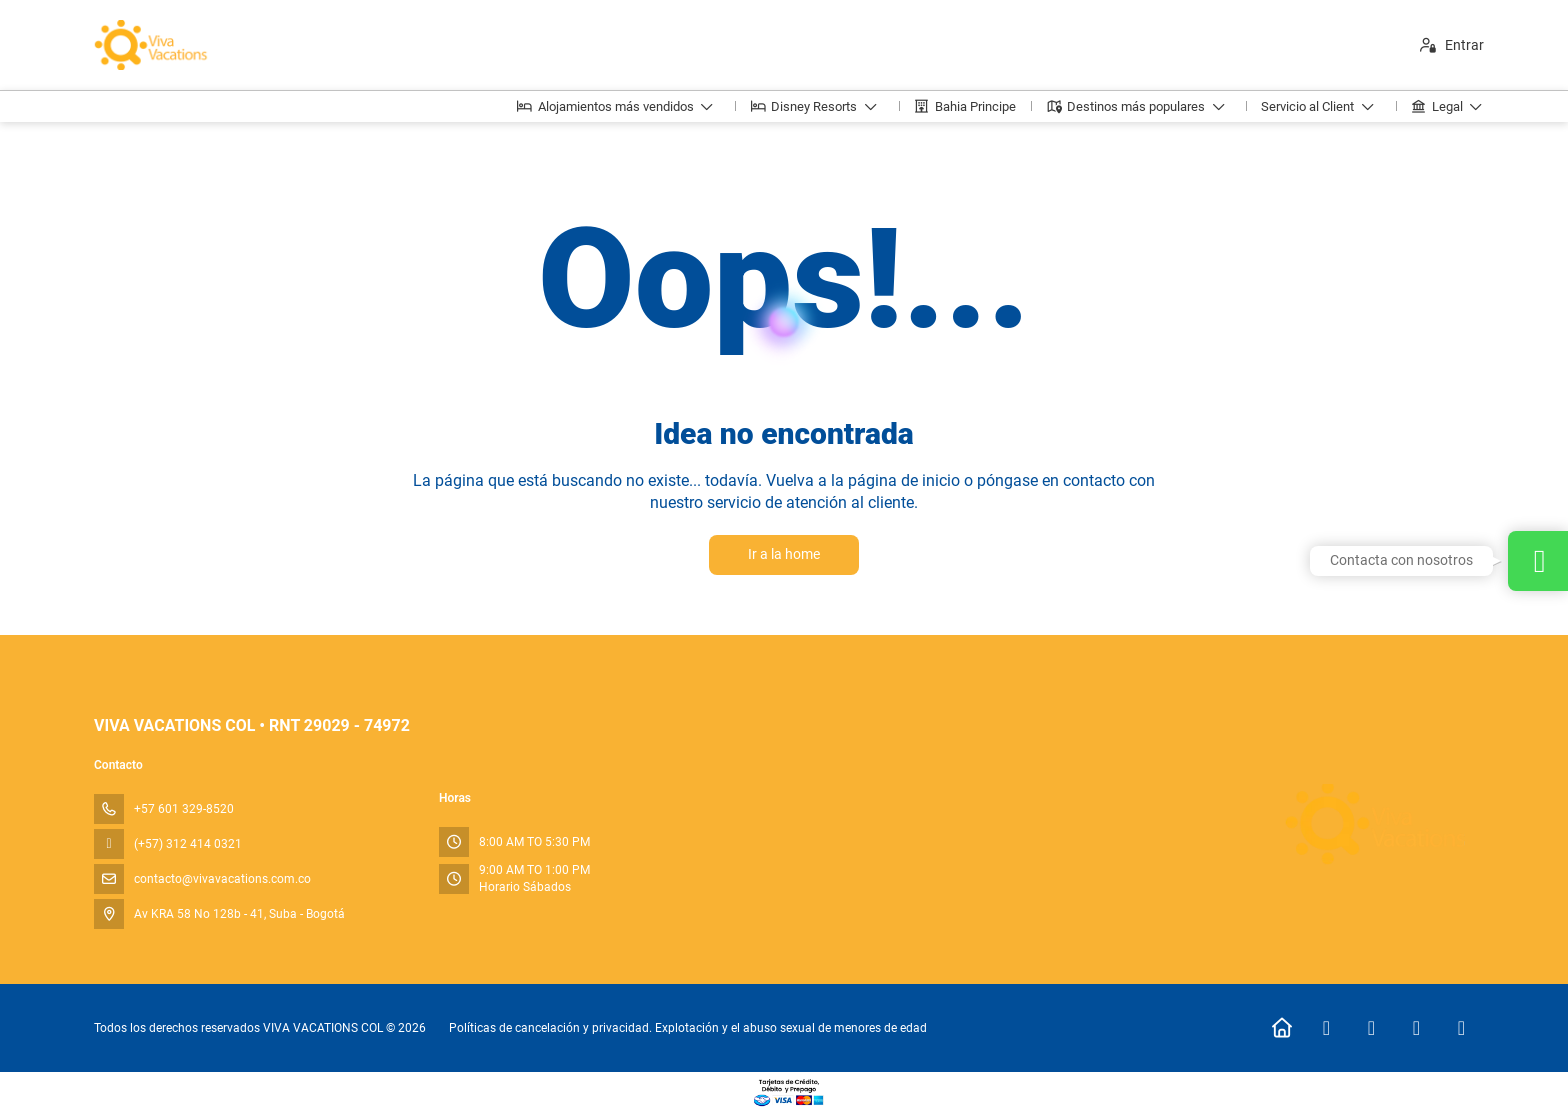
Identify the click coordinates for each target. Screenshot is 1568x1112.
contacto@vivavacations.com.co (222, 879)
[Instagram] (1371, 1028)
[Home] (1281, 1028)
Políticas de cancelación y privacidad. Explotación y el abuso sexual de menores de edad (688, 1028)
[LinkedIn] (1461, 1028)
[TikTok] (1416, 1028)
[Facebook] (1326, 1028)
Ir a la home (784, 554)
